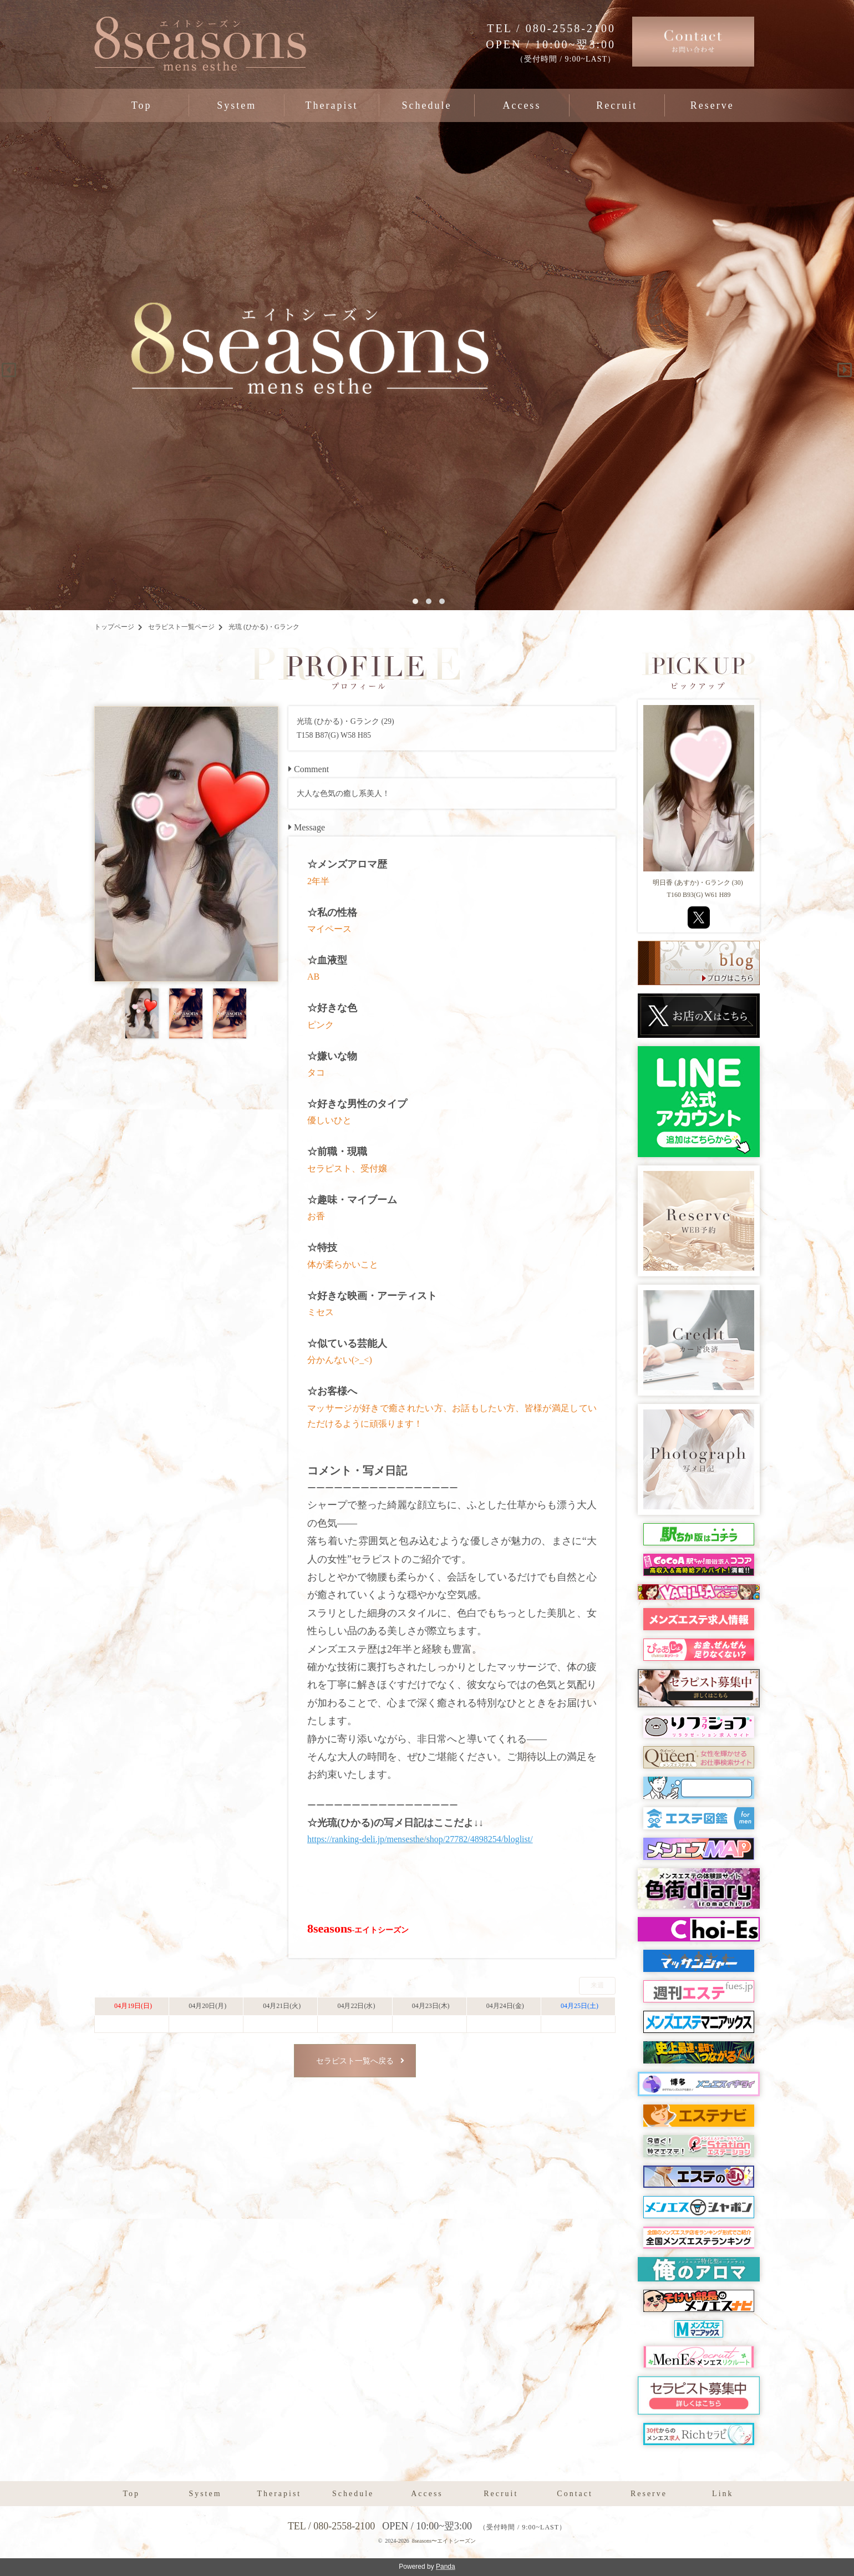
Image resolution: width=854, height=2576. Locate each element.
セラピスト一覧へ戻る (355, 2061)
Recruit (616, 105)
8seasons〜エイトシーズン (444, 2541)
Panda (445, 2566)
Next (841, 366)
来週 (597, 1985)
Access (521, 105)
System (236, 105)
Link (722, 2493)
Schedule (426, 105)
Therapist (332, 105)
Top (141, 105)
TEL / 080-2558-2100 (551, 28)
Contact (575, 2493)
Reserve (712, 105)
